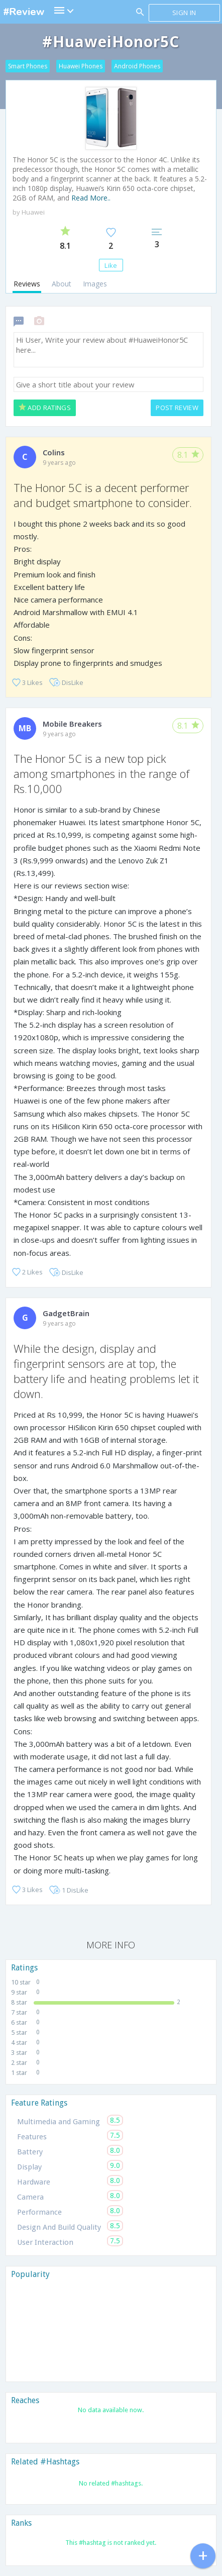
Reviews (27, 283)
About (61, 283)
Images (95, 283)
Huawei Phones (80, 66)
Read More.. (90, 198)
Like (110, 265)
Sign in (184, 12)
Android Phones (137, 66)
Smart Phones (27, 66)
